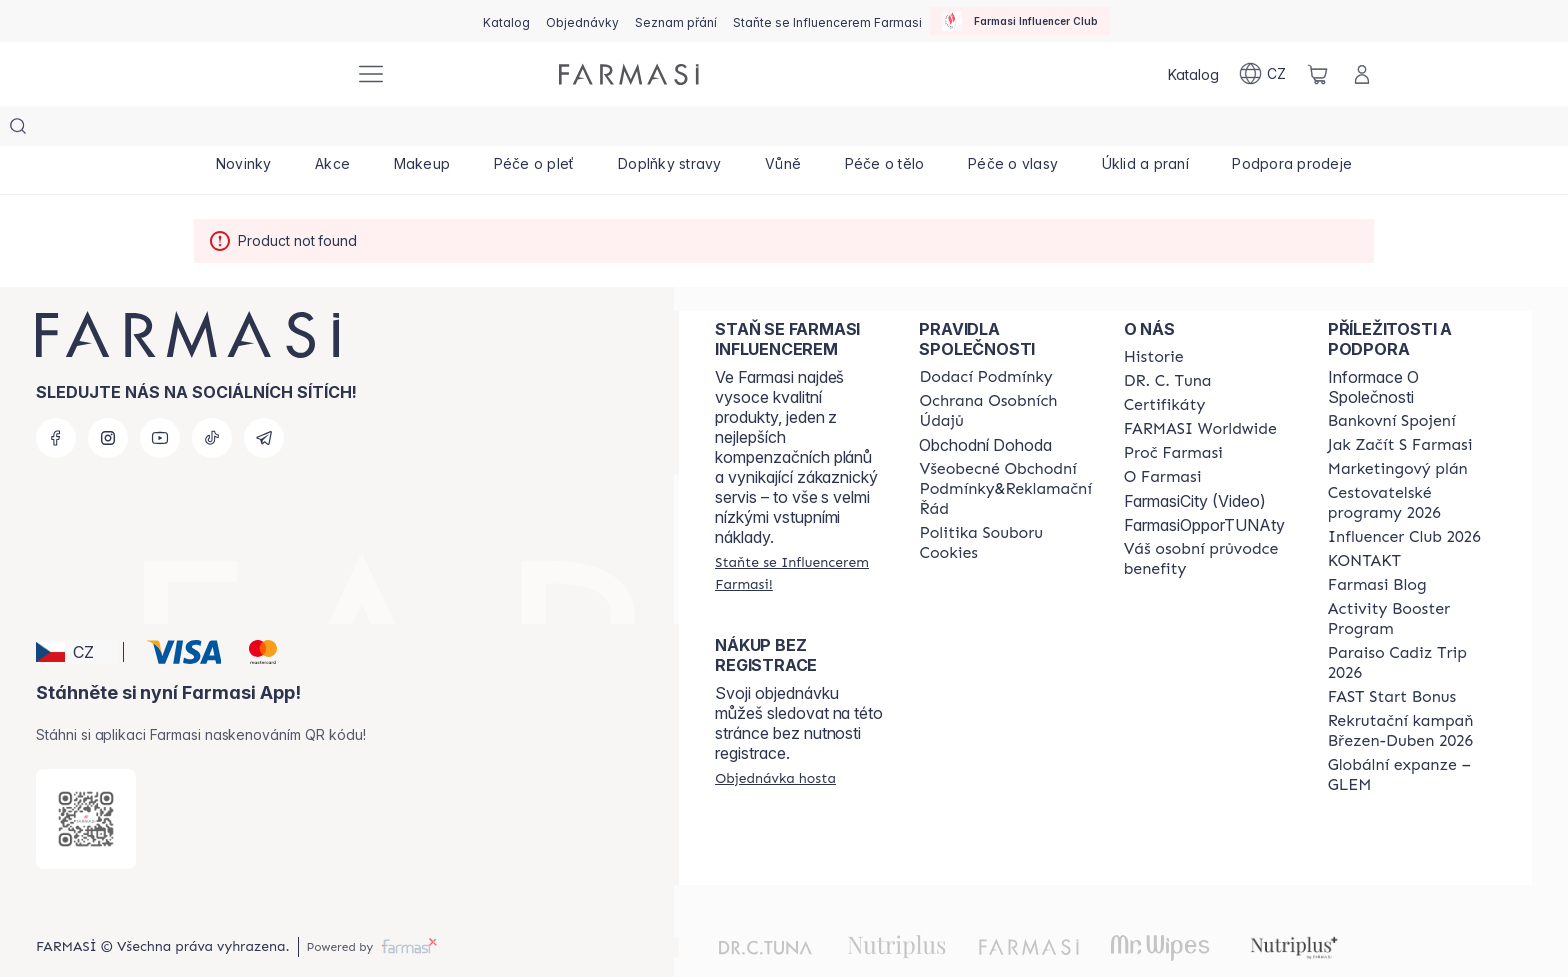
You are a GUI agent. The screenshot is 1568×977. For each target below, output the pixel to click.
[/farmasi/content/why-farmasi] (1173, 413)
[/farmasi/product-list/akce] (332, 130)
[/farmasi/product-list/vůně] (783, 130)
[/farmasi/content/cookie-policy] (1005, 503)
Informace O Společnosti (1373, 347)
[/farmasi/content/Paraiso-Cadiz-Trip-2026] (1412, 623)
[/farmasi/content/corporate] (1200, 389)
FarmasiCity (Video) (1195, 461)
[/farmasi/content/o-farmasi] (1163, 437)
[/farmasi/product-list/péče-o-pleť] (534, 130)
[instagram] (108, 398)
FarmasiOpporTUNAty (1204, 485)
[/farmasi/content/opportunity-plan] (1398, 429)
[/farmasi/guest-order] (775, 738)
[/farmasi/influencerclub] (1020, 21)
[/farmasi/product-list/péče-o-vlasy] (1013, 130)
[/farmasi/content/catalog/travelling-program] (1412, 463)
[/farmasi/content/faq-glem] (1412, 735)
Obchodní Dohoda (985, 405)
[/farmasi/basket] (1318, 74)
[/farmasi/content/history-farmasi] (1154, 317)
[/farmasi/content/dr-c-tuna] (1168, 341)
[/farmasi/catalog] (506, 21)
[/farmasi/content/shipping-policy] (985, 337)
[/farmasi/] (264, 74)
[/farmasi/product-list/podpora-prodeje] (1292, 130)
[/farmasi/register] (582, 21)
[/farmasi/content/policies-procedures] (1005, 371)
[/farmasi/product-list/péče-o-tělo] (884, 130)
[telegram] (264, 398)
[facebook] (56, 398)
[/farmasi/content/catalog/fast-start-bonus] (1392, 657)
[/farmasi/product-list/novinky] (243, 130)
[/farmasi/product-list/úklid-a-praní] (1145, 130)
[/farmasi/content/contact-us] (1364, 521)
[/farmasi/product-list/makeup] (422, 130)
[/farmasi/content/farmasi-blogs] (1377, 545)
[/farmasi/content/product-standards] (1165, 365)
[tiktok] (212, 398)
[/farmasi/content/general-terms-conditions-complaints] (1005, 449)
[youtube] (160, 398)
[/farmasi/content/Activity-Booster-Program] (1412, 579)
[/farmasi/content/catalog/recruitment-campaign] (1412, 691)
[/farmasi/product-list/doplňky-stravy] (669, 130)
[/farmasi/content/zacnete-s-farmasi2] (1400, 405)
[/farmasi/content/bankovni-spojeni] (1392, 381)
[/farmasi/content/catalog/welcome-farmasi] (1208, 519)
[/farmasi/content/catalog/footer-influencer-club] (1404, 497)
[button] (76, 612)
